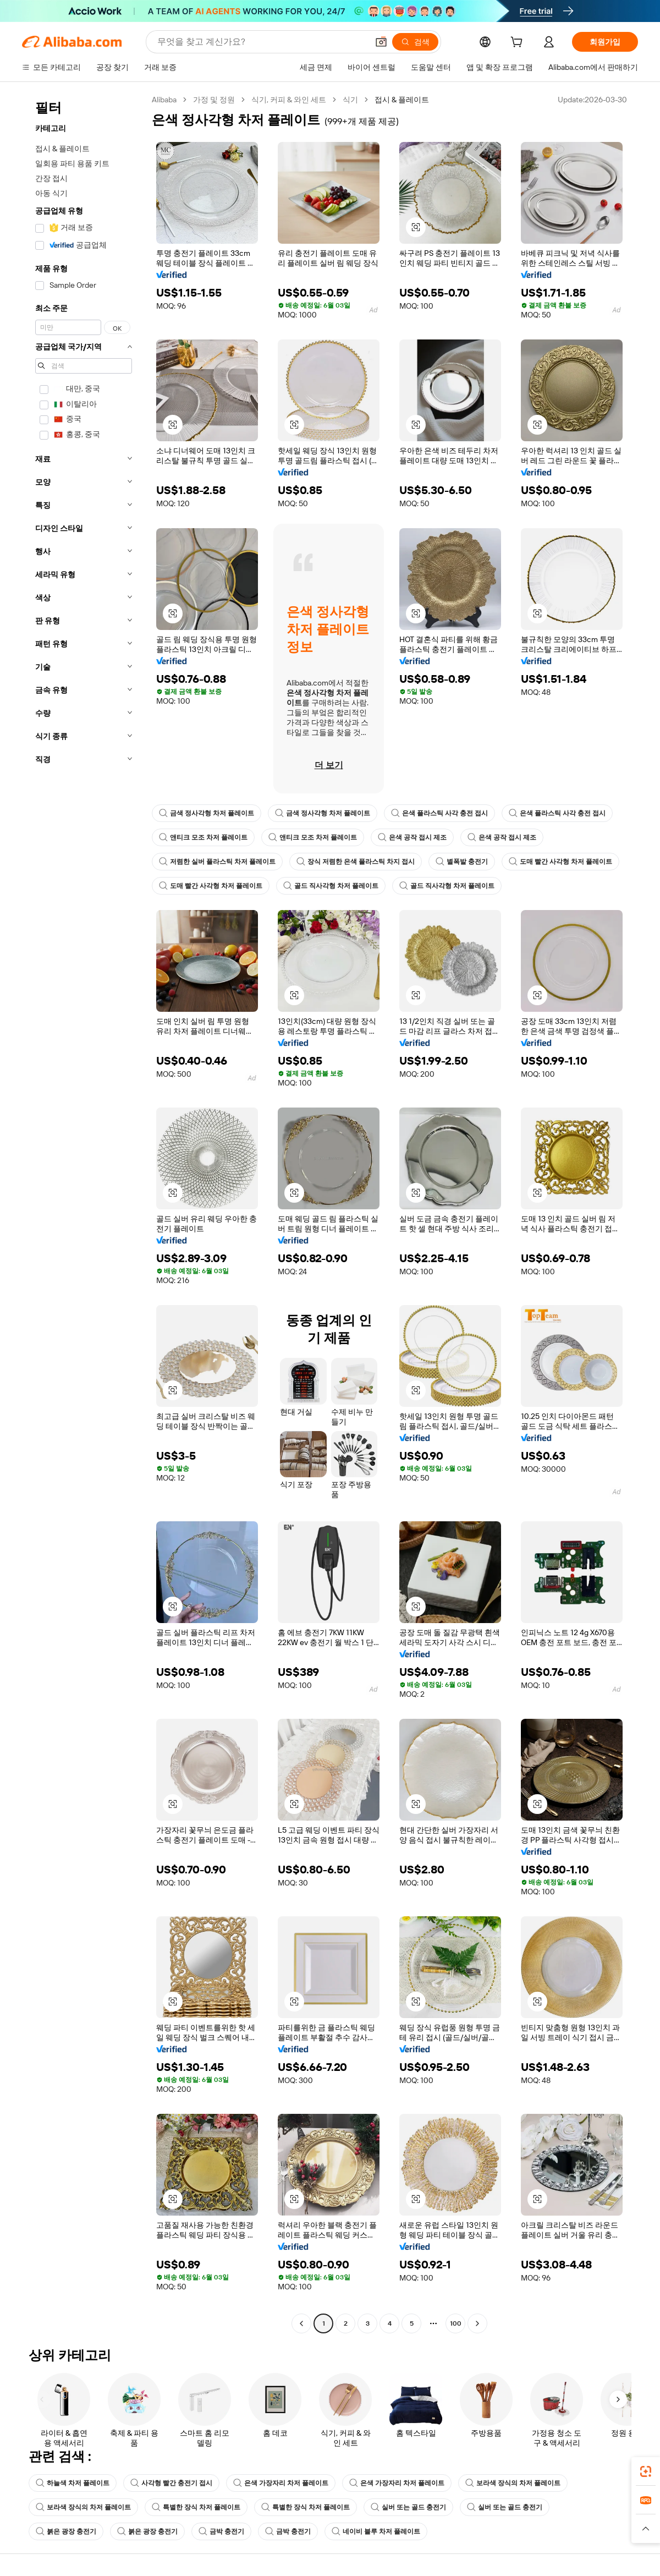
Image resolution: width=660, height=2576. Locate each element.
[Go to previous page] (301, 2323)
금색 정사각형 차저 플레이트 (206, 813)
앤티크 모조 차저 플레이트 (203, 837)
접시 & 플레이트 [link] (402, 99)
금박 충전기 (221, 2531)
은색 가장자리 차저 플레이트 (280, 2483)
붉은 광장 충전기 (66, 2531)
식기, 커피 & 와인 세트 (288, 99)
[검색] (415, 42)
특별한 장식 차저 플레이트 (196, 2507)
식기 (350, 99)
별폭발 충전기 (462, 861)
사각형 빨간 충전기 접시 (171, 2483)
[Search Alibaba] (261, 42)
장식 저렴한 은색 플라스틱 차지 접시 (355, 861)
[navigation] (84, 1213)
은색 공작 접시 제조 (412, 837)
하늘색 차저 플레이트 (72, 2483)
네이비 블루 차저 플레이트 (376, 2531)
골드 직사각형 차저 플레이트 (330, 885)
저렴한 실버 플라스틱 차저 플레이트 (217, 861)
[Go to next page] (477, 2323)
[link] (645, 2471)
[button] (381, 41)
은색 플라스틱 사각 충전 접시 (439, 813)
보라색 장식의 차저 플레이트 (512, 2483)
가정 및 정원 (214, 99)
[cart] (518, 43)
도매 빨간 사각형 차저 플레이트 (560, 861)
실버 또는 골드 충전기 (408, 2507)
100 (455, 2323)
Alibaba (164, 99)
